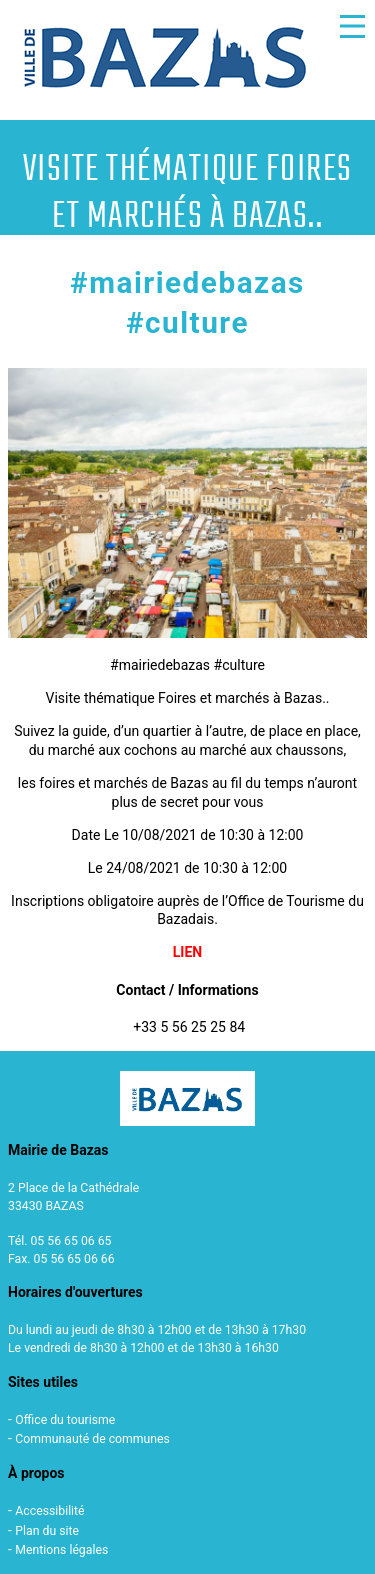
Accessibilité (49, 1511)
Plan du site (47, 1531)
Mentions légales (61, 1550)
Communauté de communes (92, 1439)
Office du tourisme (65, 1420)
